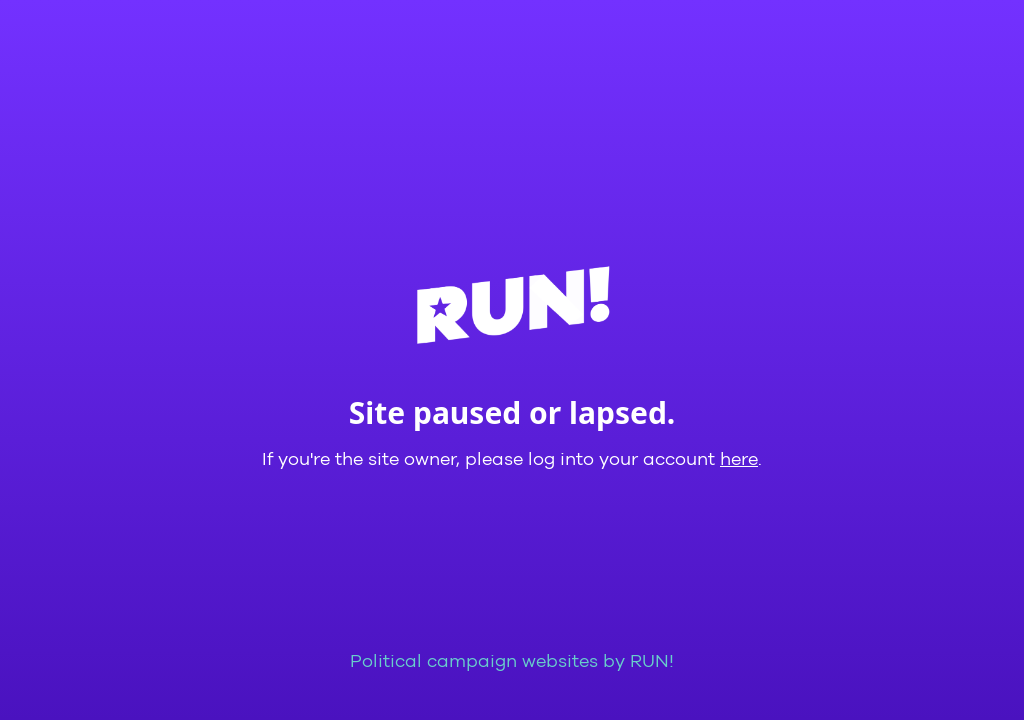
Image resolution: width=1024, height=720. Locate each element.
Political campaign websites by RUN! (512, 662)
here (739, 460)
